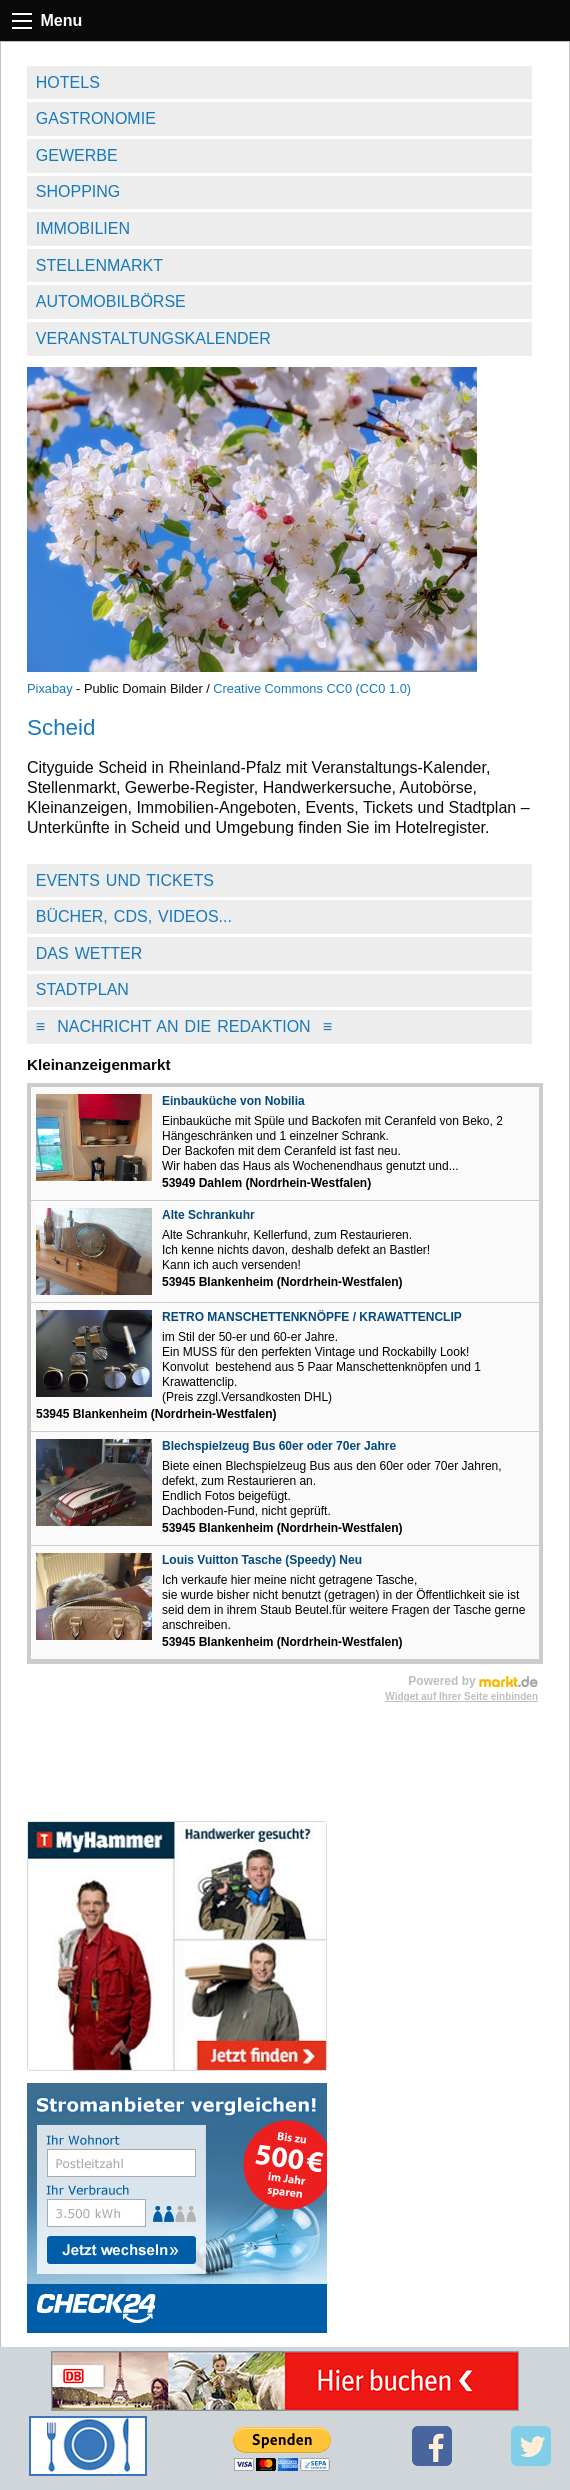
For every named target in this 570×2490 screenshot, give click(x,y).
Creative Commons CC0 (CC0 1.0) (312, 688)
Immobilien (83, 228)
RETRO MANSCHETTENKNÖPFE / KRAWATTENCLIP (312, 1317)
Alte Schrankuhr (208, 1215)
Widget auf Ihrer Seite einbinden (461, 1696)
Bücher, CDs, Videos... (134, 916)
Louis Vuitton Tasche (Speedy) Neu (262, 1560)
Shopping (78, 191)
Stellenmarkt (99, 265)
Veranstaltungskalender (153, 338)
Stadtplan (82, 989)
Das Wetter (89, 953)
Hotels (68, 82)
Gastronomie (96, 118)
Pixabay (50, 688)
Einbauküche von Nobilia (233, 1101)
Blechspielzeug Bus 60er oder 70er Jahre (279, 1446)
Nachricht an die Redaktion (184, 1026)
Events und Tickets (125, 880)
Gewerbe (77, 155)
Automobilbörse (111, 301)
